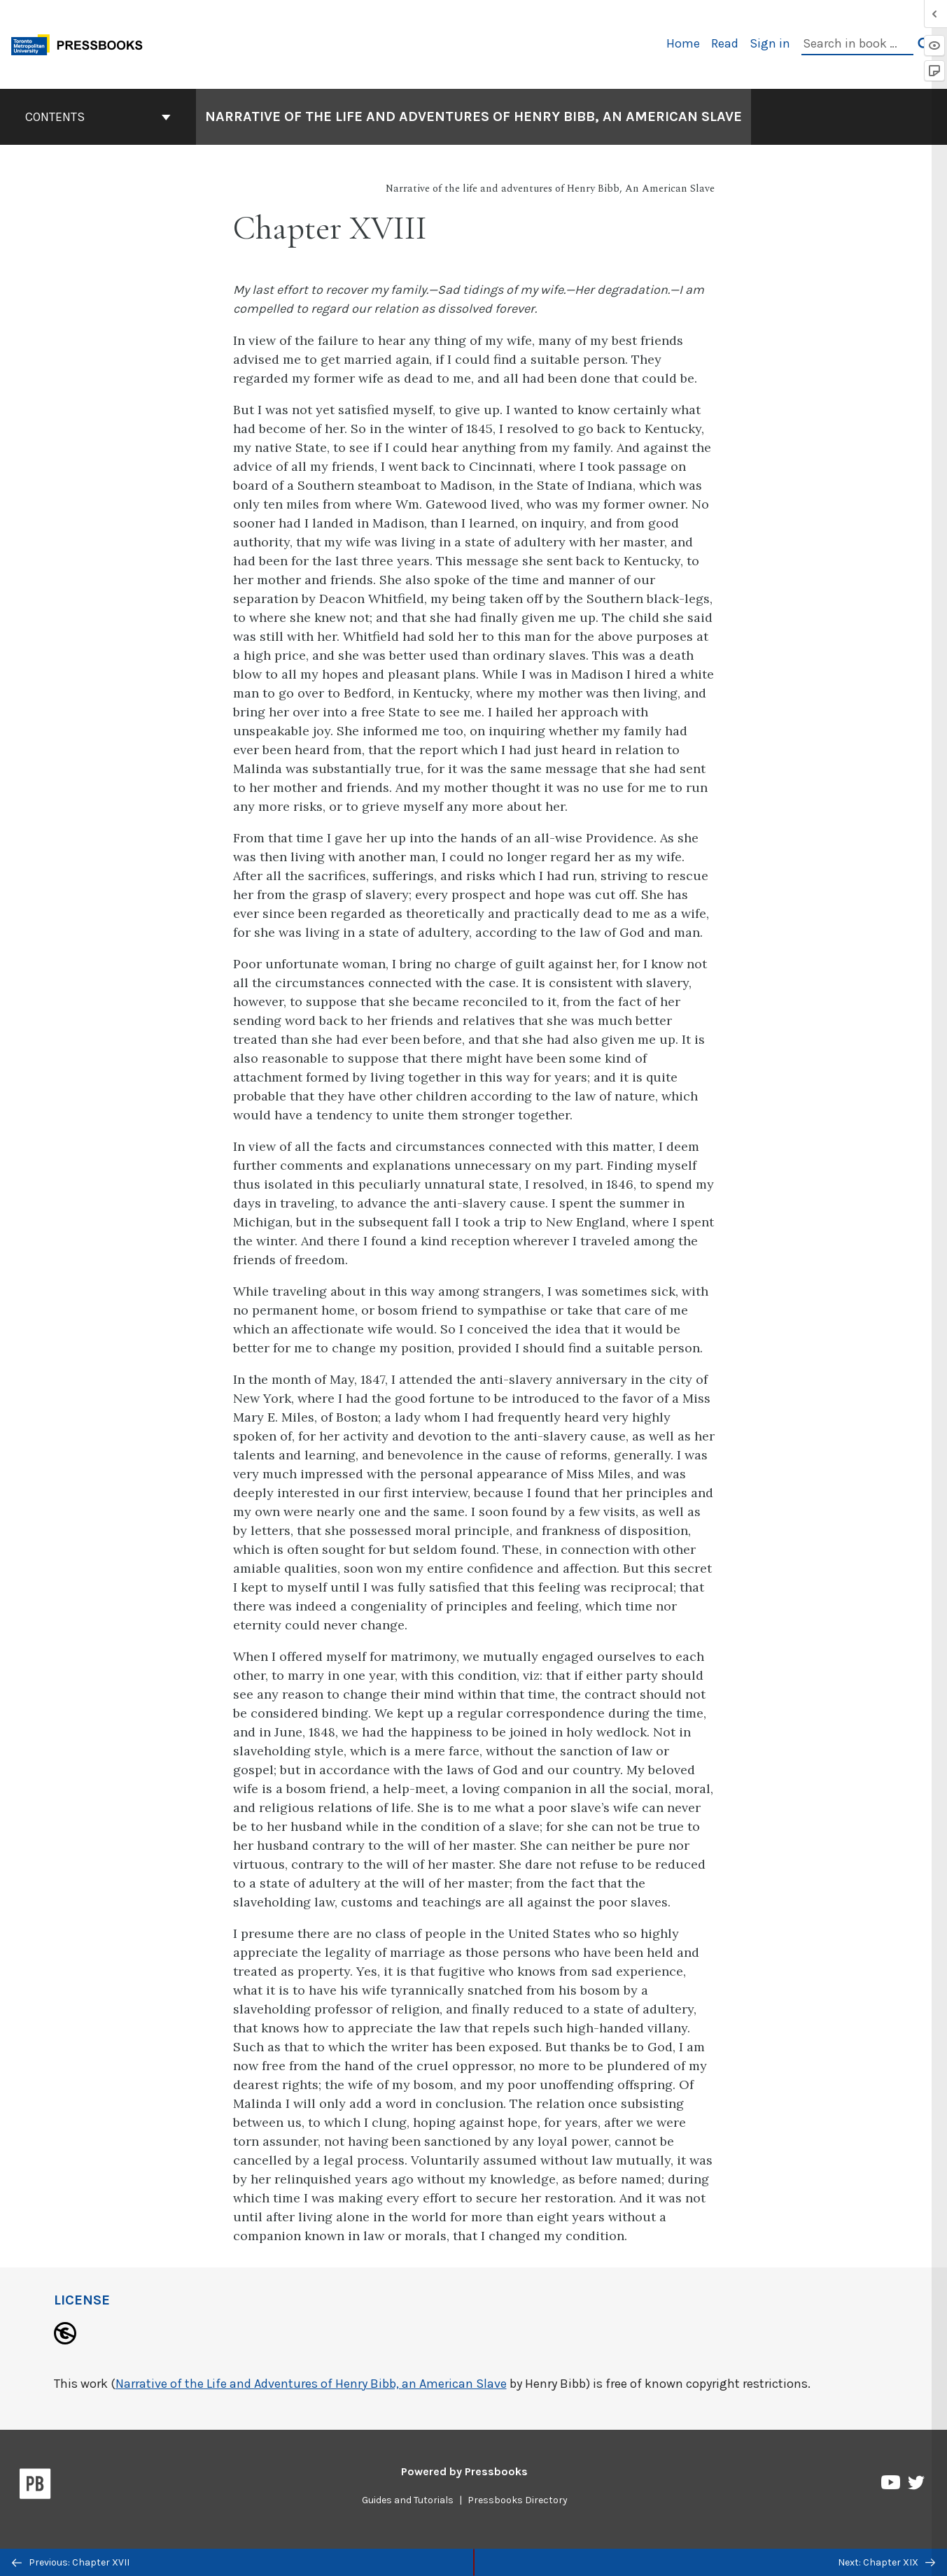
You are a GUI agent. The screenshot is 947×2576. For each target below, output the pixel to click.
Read (724, 43)
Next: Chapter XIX (886, 2562)
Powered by (464, 2471)
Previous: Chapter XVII (70, 2562)
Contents (98, 117)
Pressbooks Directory (518, 2500)
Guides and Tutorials (408, 2500)
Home (683, 43)
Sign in (770, 43)
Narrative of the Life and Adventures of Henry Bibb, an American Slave (311, 2383)
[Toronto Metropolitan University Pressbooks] (82, 43)
